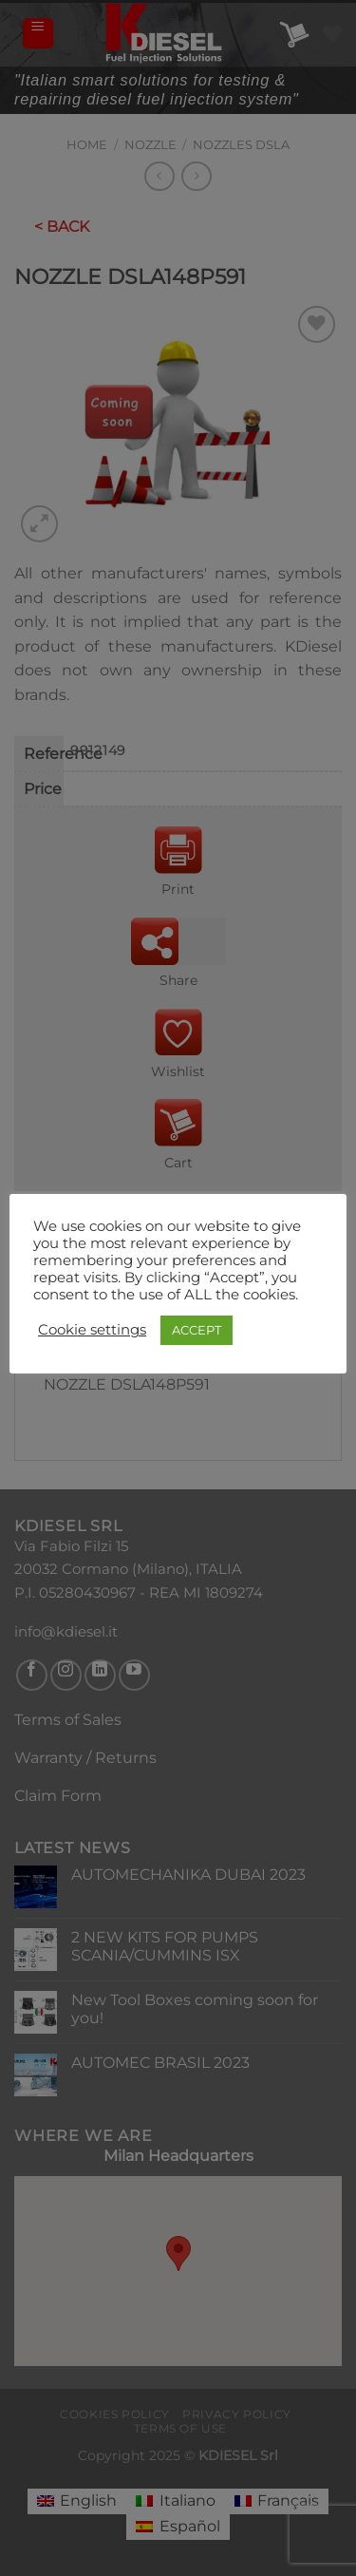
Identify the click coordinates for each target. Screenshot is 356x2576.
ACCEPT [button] (196, 1329)
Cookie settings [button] (92, 1329)
